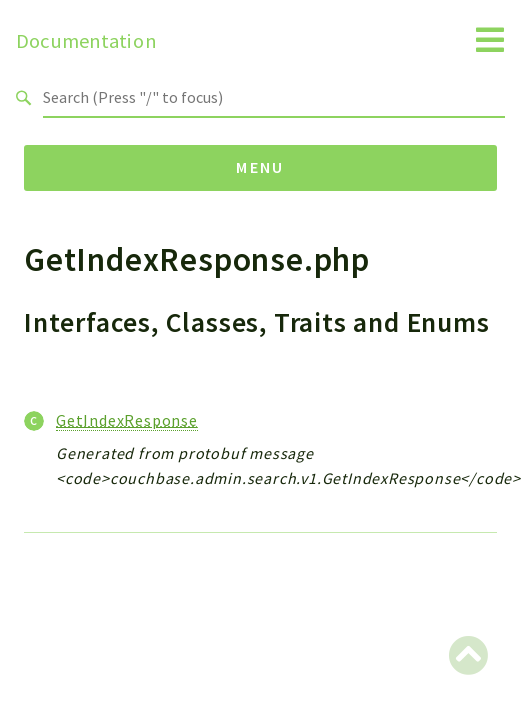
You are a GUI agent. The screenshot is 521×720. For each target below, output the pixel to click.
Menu (260, 167)
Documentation (86, 41)
